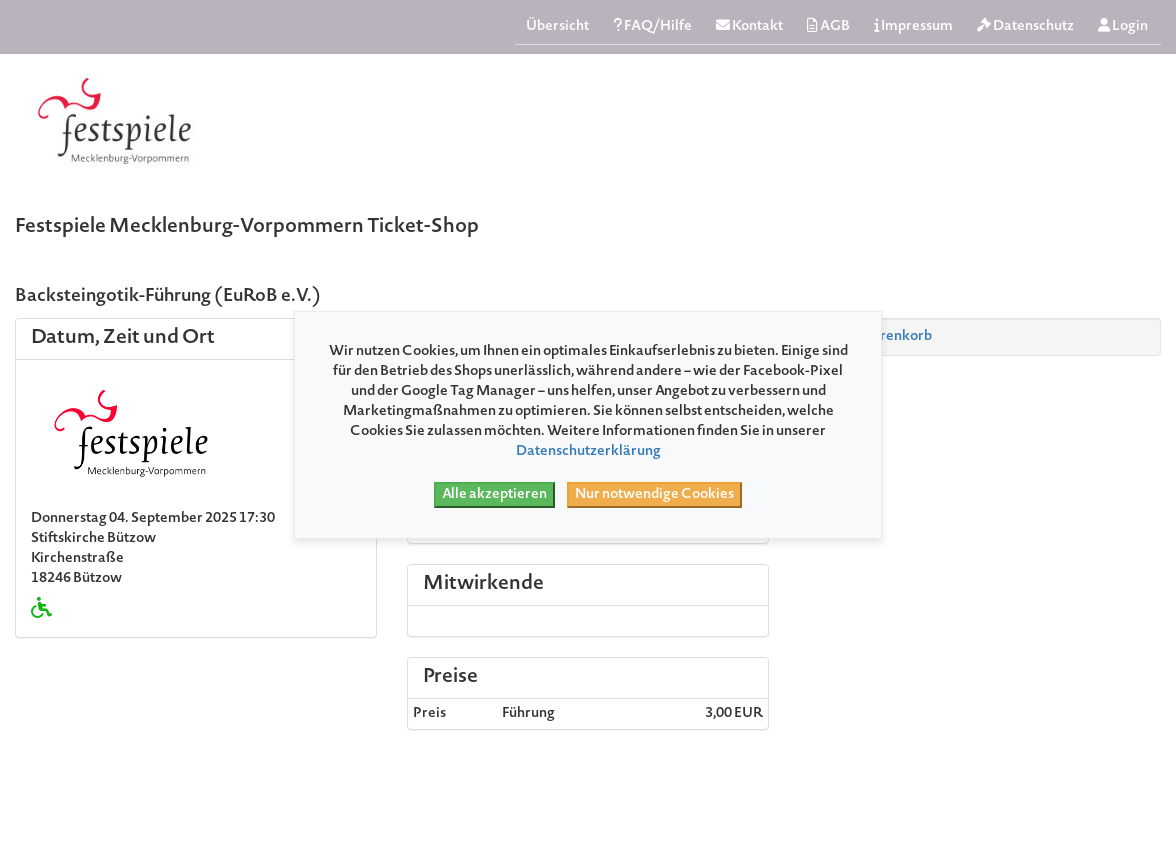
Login (1123, 26)
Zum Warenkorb (870, 337)
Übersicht (557, 27)
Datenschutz (1025, 26)
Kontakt (749, 26)
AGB (828, 26)
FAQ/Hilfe (652, 26)
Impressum (913, 26)
